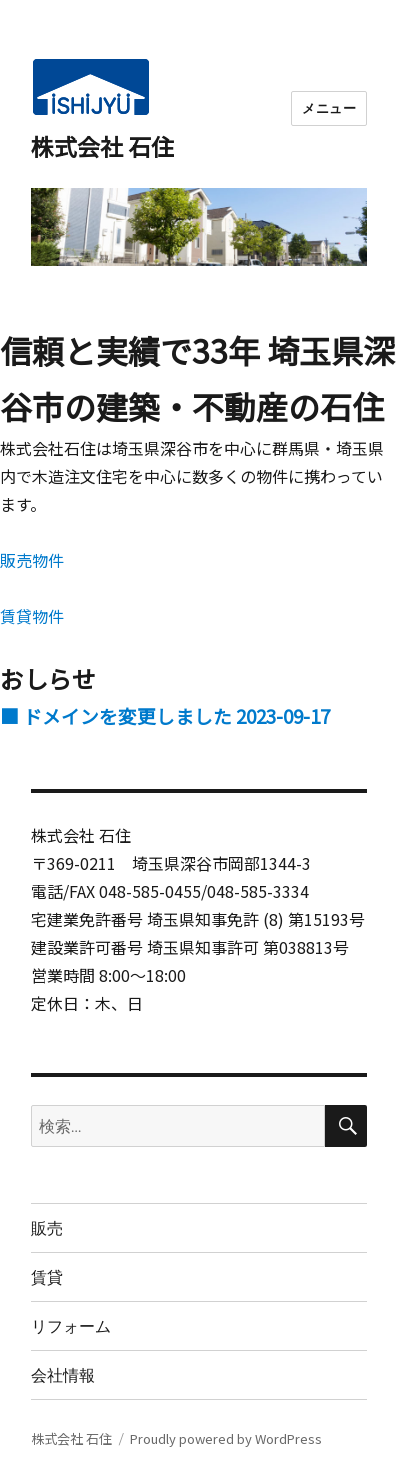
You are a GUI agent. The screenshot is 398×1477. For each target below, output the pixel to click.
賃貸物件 (32, 616)
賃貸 (47, 1277)
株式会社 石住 (102, 146)
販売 (47, 1228)
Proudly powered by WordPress (226, 1438)
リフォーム (71, 1326)
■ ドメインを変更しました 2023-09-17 (165, 715)
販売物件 (32, 560)
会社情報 (63, 1375)
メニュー (329, 108)
